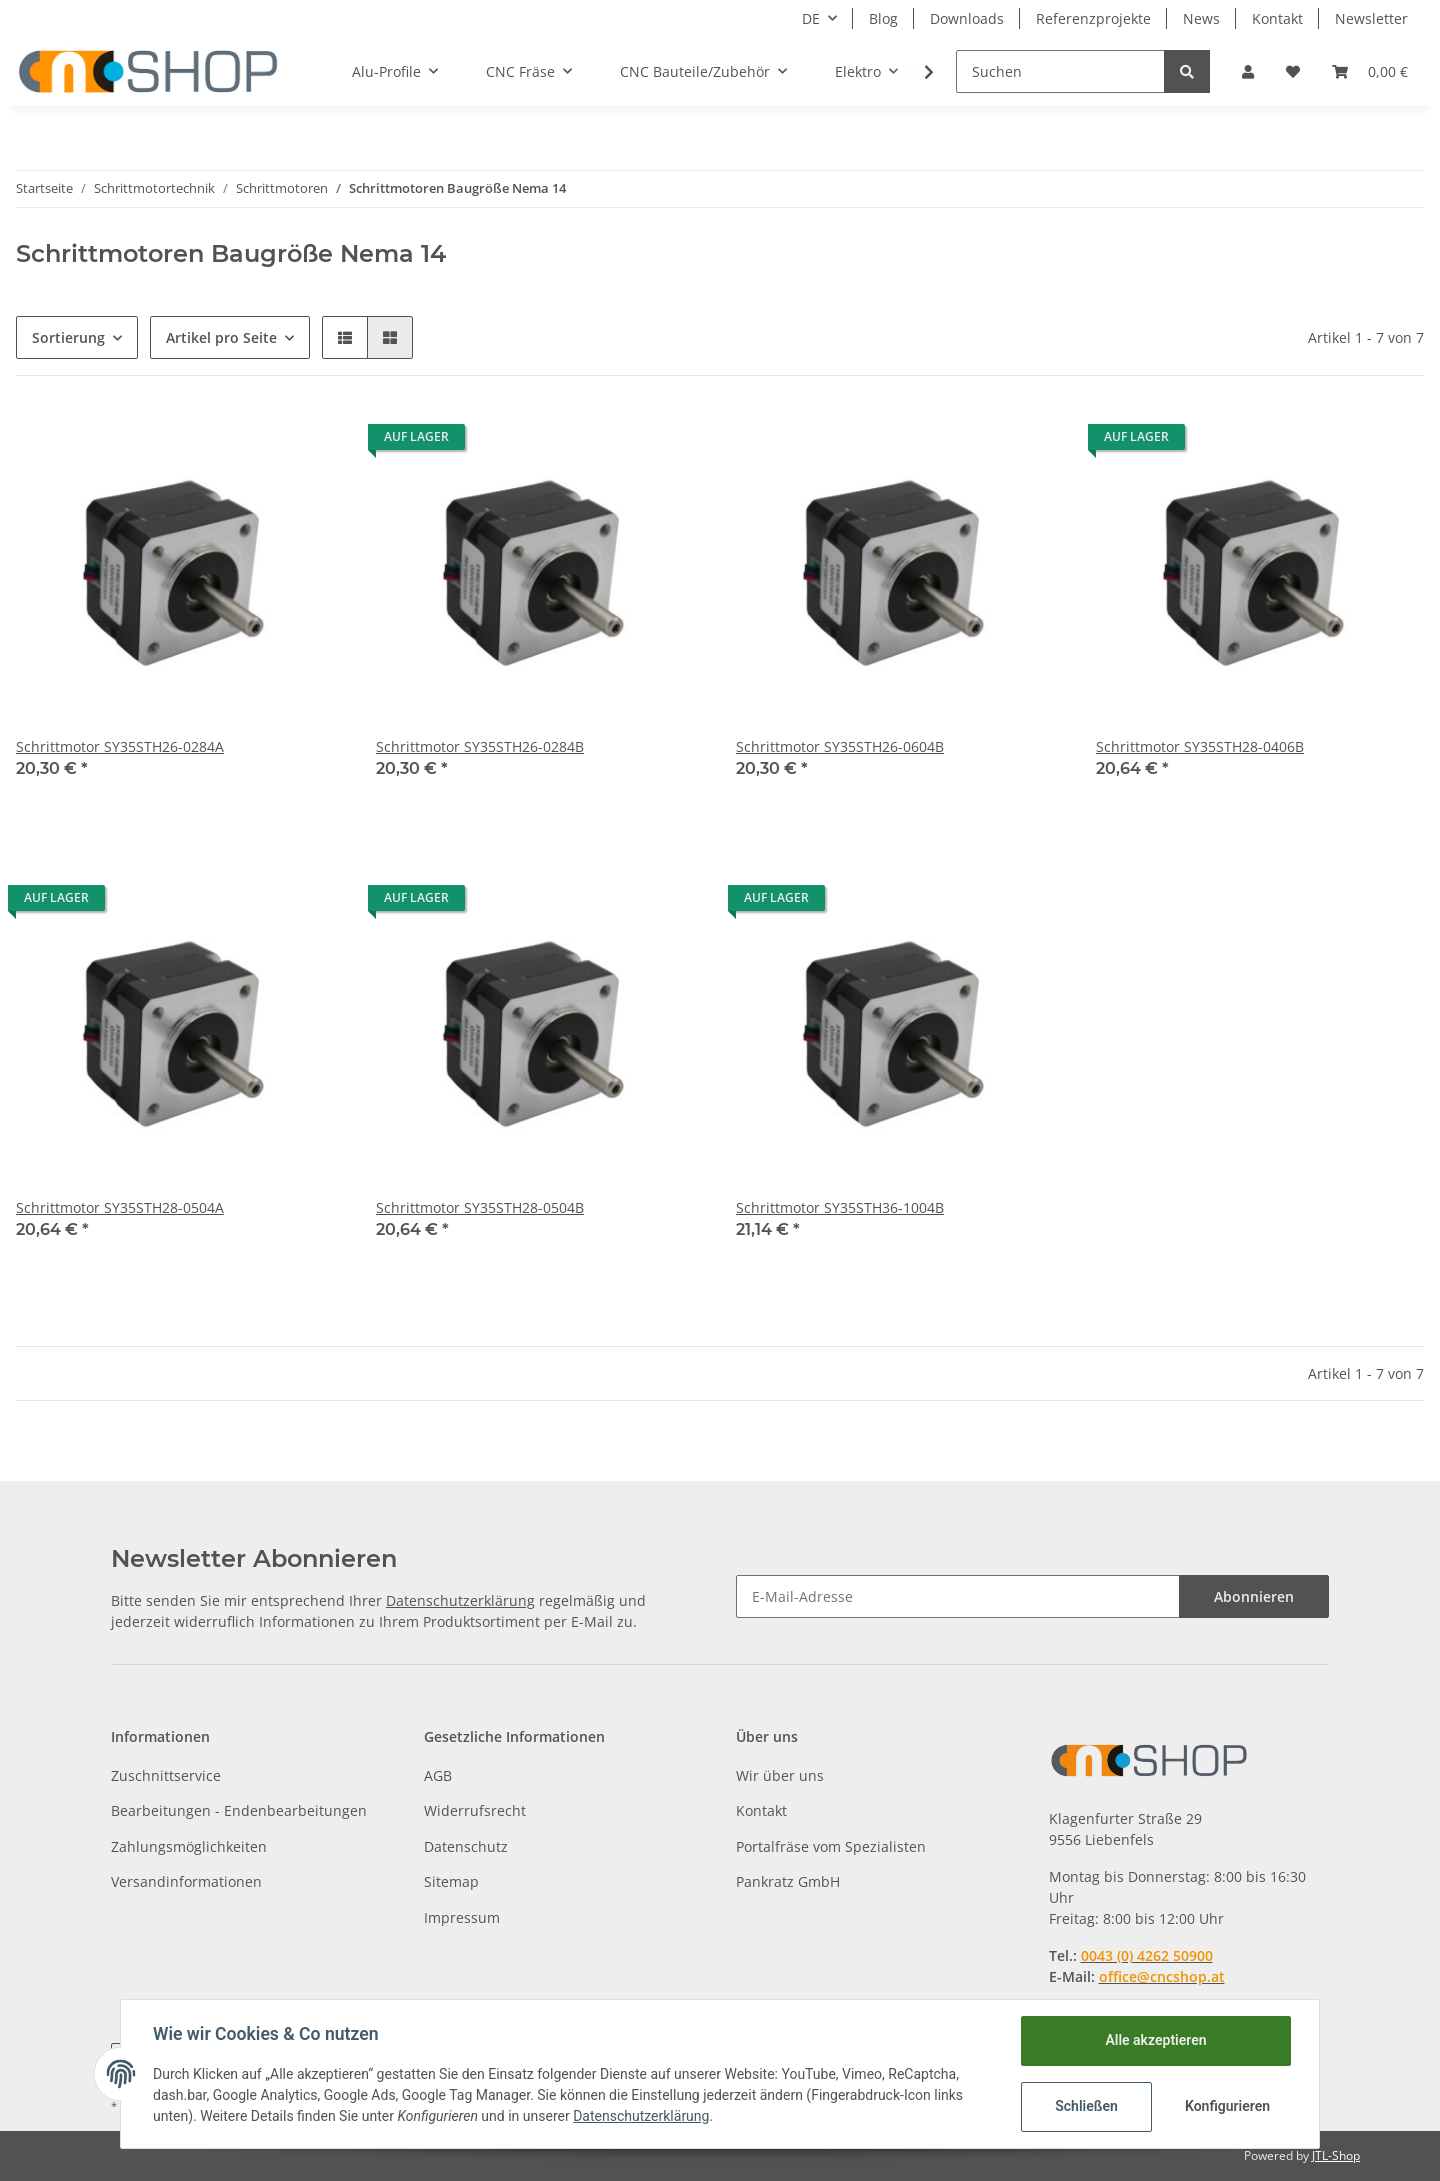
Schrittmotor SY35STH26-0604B (840, 746)
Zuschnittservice (166, 1775)
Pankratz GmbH (788, 1881)
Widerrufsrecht (475, 1810)
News (1201, 18)
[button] (1248, 71)
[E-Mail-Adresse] (958, 1596)
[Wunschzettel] (1293, 71)
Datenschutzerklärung (460, 1600)
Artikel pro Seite (221, 337)
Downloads (967, 18)
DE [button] (811, 18)
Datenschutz (466, 1846)
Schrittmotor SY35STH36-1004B (840, 1207)
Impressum (462, 1917)
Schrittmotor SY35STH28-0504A (120, 1207)
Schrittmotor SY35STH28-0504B (480, 1207)
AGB (438, 1775)
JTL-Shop (1336, 2155)
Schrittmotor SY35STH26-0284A (120, 746)
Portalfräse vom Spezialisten (831, 1846)
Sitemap (451, 1881)
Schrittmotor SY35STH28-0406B (1200, 746)
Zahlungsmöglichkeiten (189, 1846)
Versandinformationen (186, 1881)
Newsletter (1371, 18)
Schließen (1086, 2106)
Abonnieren (1254, 1596)
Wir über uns (780, 1775)
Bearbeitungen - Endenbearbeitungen (239, 1810)
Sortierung (68, 337)
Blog (883, 18)
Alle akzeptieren (1155, 2040)
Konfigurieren (1227, 2106)
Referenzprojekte (1093, 18)
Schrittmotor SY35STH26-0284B (480, 746)
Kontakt (1277, 18)
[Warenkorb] (1370, 71)
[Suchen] (1060, 71)
